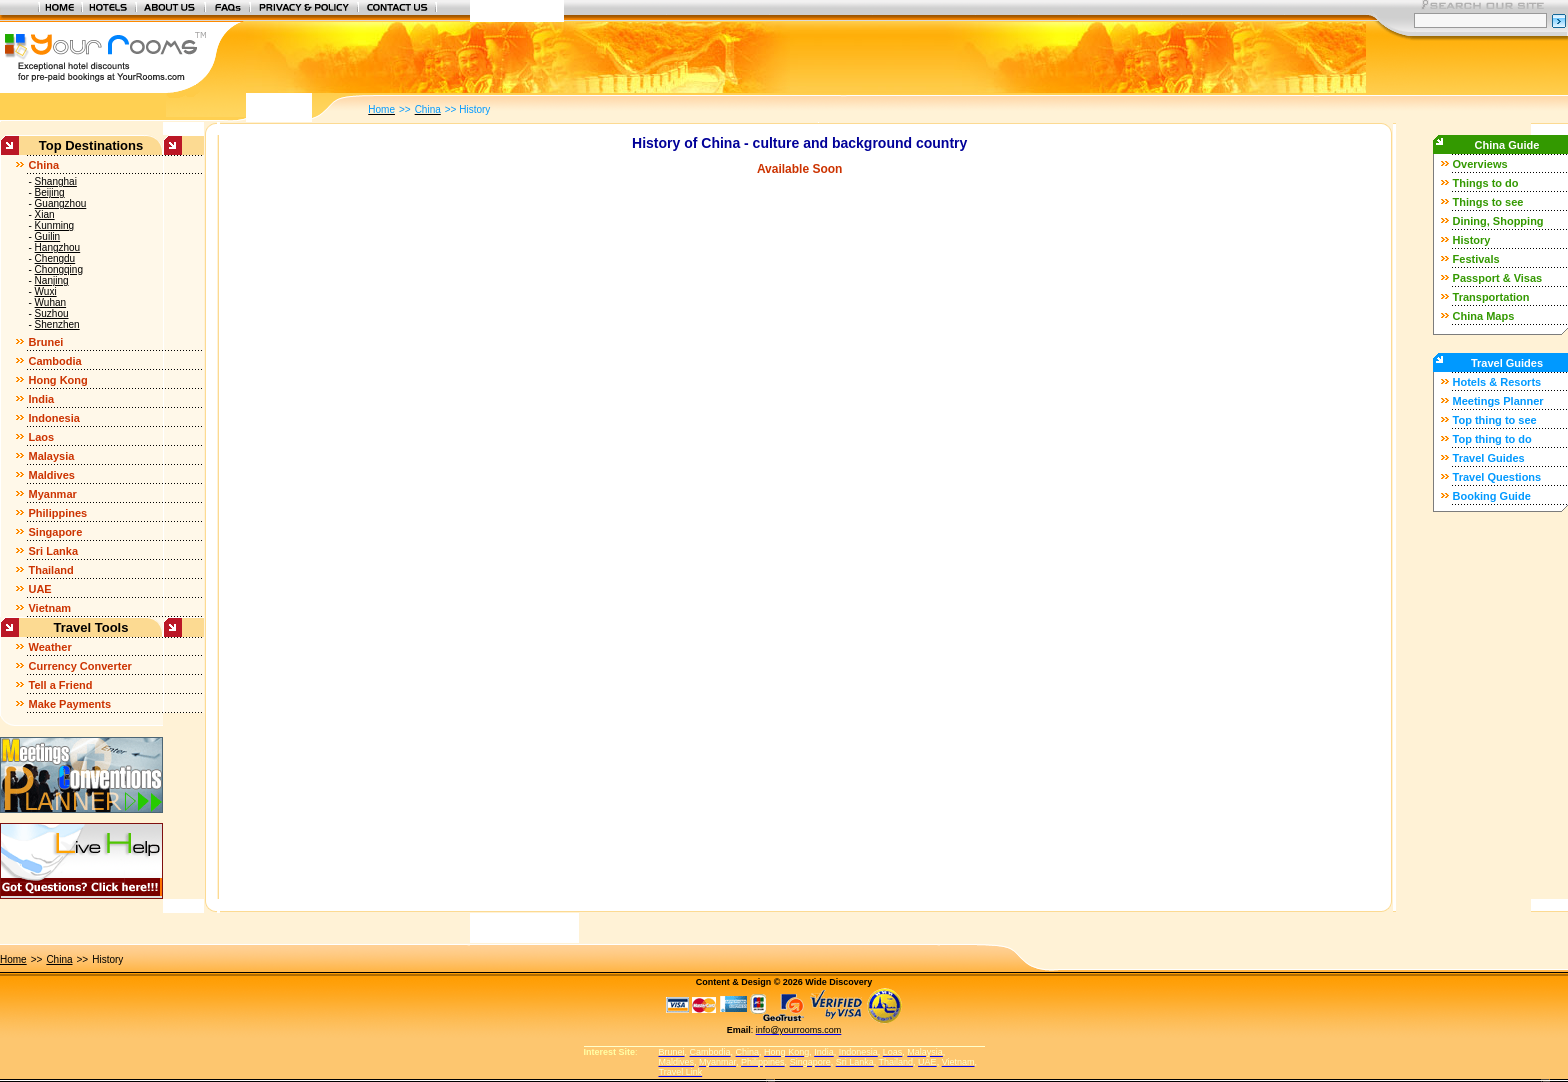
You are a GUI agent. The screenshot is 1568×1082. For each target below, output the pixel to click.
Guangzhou (61, 203)
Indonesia (53, 418)
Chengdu (55, 258)
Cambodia (54, 361)
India (41, 399)
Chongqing (59, 269)
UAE (39, 589)
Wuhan (51, 302)
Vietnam (49, 608)
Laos (41, 437)
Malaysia (51, 456)
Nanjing (52, 280)
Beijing (50, 192)
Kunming (54, 225)
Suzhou (52, 313)
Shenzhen (57, 324)
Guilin (48, 236)
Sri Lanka (53, 551)
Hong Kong (57, 380)
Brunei (45, 342)
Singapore (55, 532)
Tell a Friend (60, 685)
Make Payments (69, 704)
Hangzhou (58, 247)
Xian (45, 214)
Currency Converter (79, 666)
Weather (49, 647)
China (43, 165)
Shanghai (56, 181)
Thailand (50, 570)
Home (13, 959)
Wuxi (46, 291)
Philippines (57, 513)
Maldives (51, 475)
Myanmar (52, 494)
